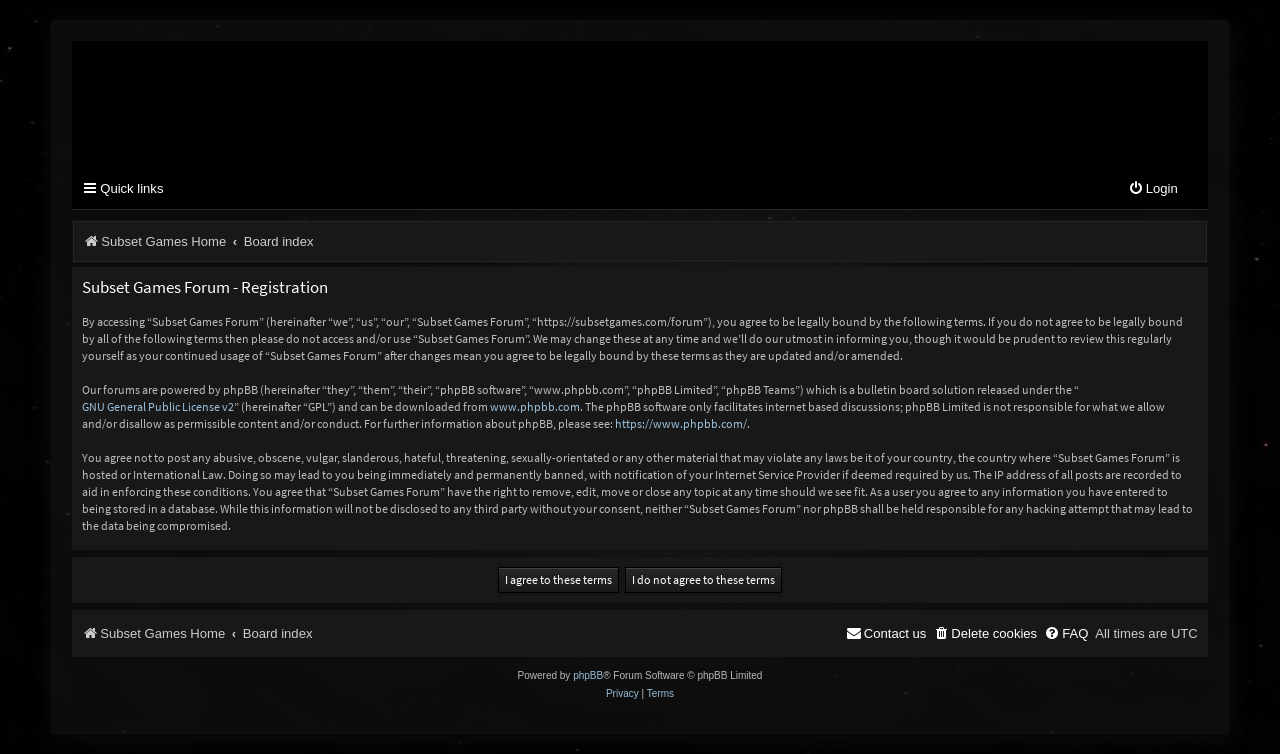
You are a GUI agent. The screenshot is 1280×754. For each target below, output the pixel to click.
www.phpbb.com (535, 406)
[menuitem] (1153, 189)
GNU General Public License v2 (158, 406)
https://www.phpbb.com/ (681, 423)
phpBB (588, 675)
